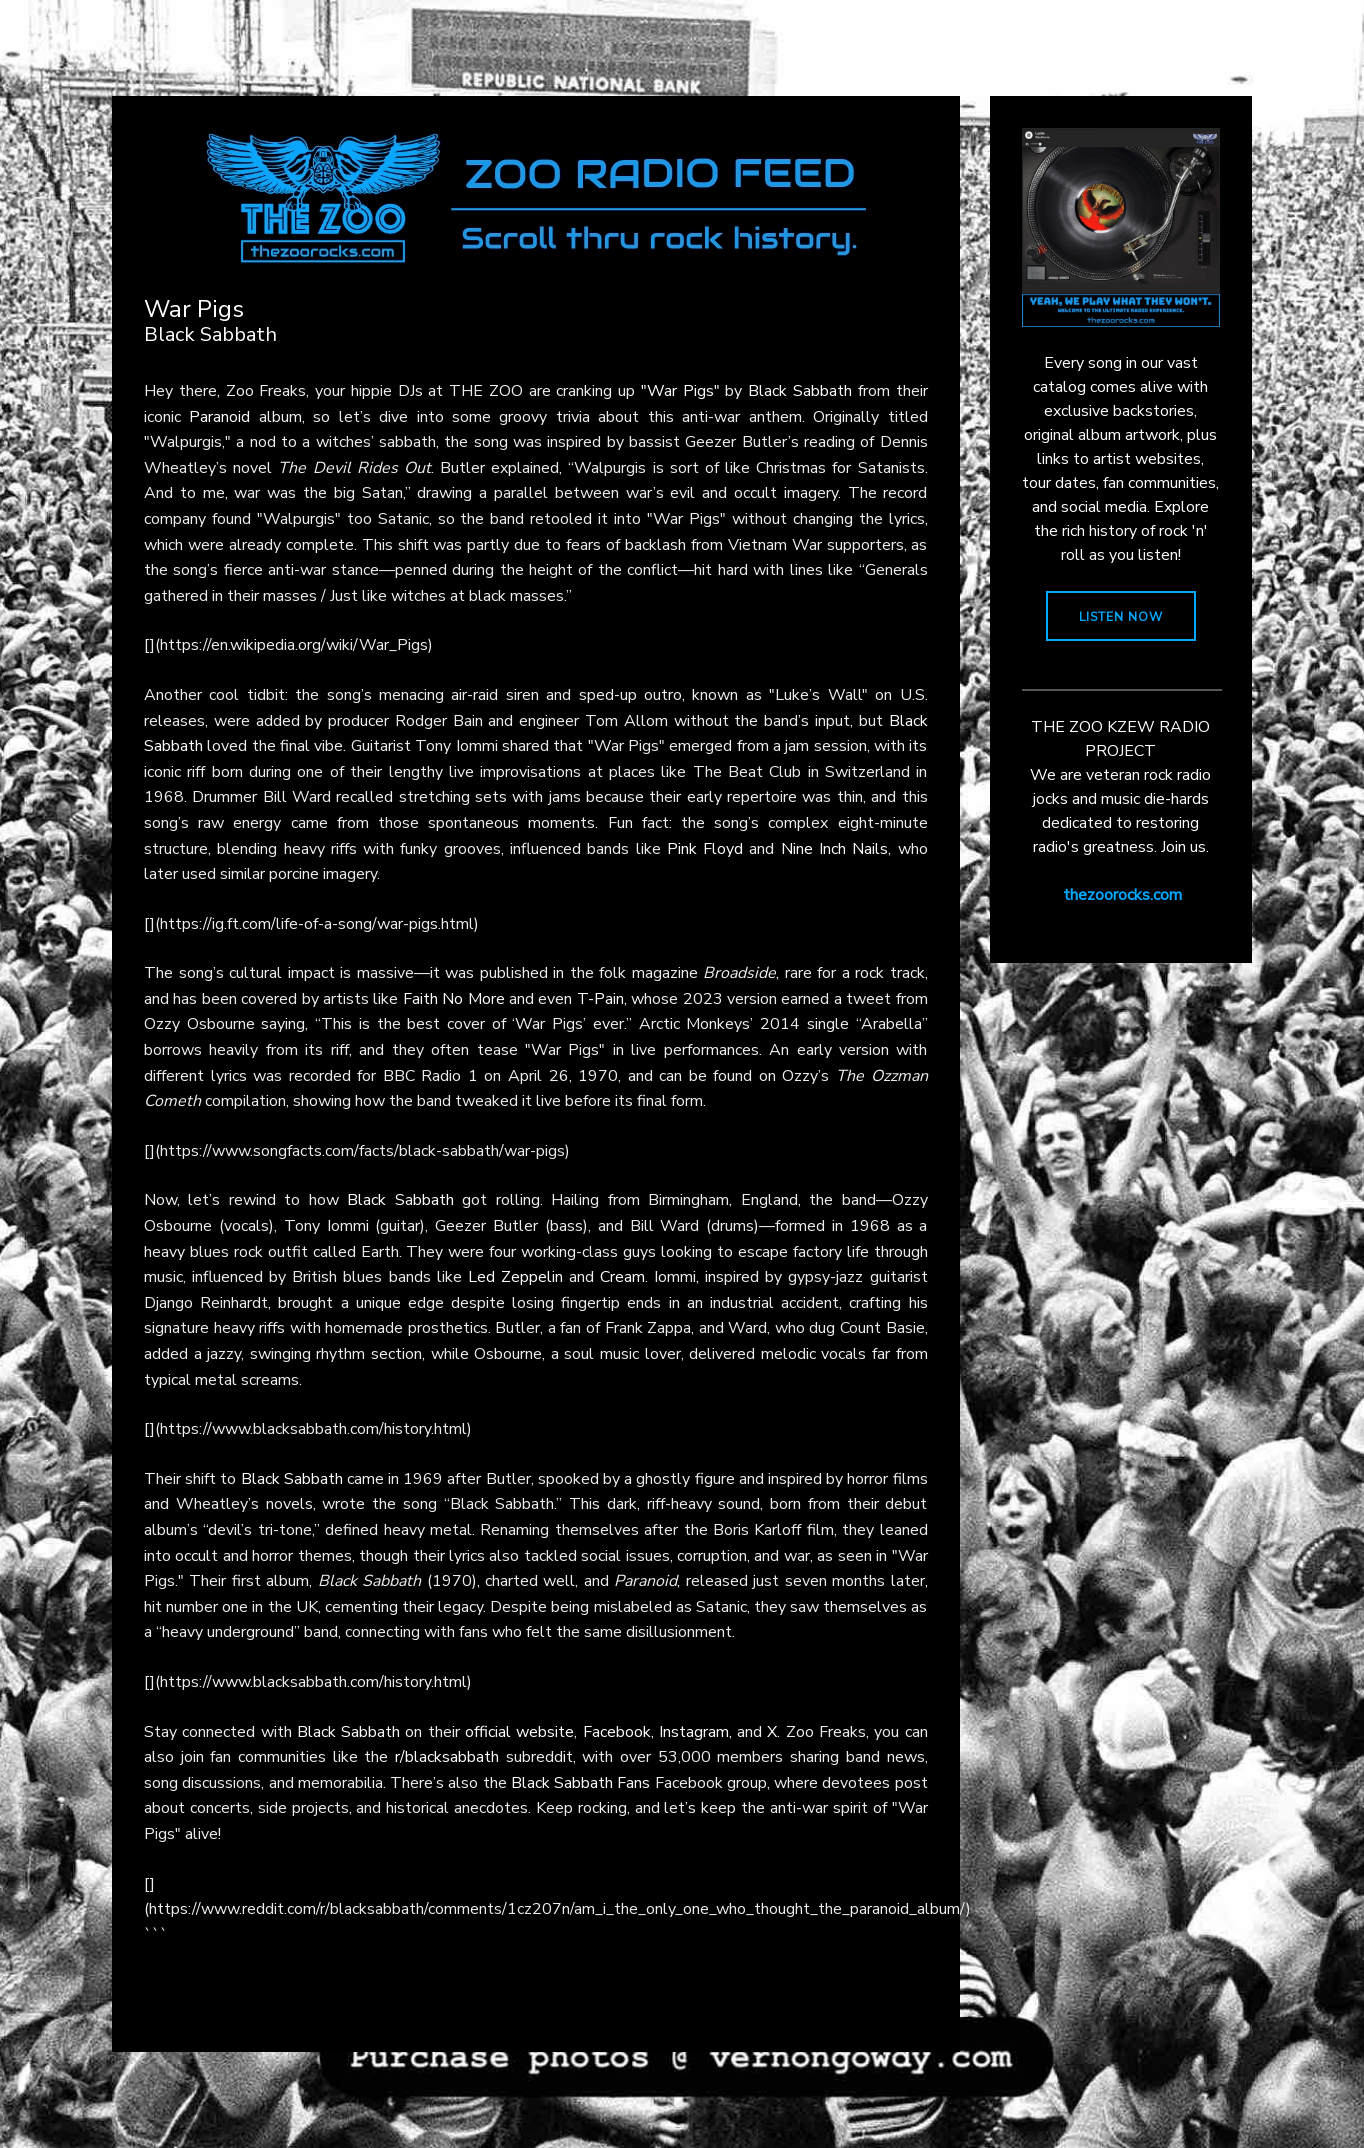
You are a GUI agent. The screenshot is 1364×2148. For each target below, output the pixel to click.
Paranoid (219, 417)
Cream (622, 1277)
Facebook (617, 1732)
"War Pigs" (680, 391)
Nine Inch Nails (835, 849)
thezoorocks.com (1122, 895)
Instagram (694, 1732)
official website (519, 1732)
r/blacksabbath (447, 1757)
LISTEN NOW (1121, 617)
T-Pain (600, 999)
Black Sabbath (800, 391)
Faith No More (454, 999)
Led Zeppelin (515, 1277)
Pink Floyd (705, 849)
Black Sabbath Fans (581, 1783)
